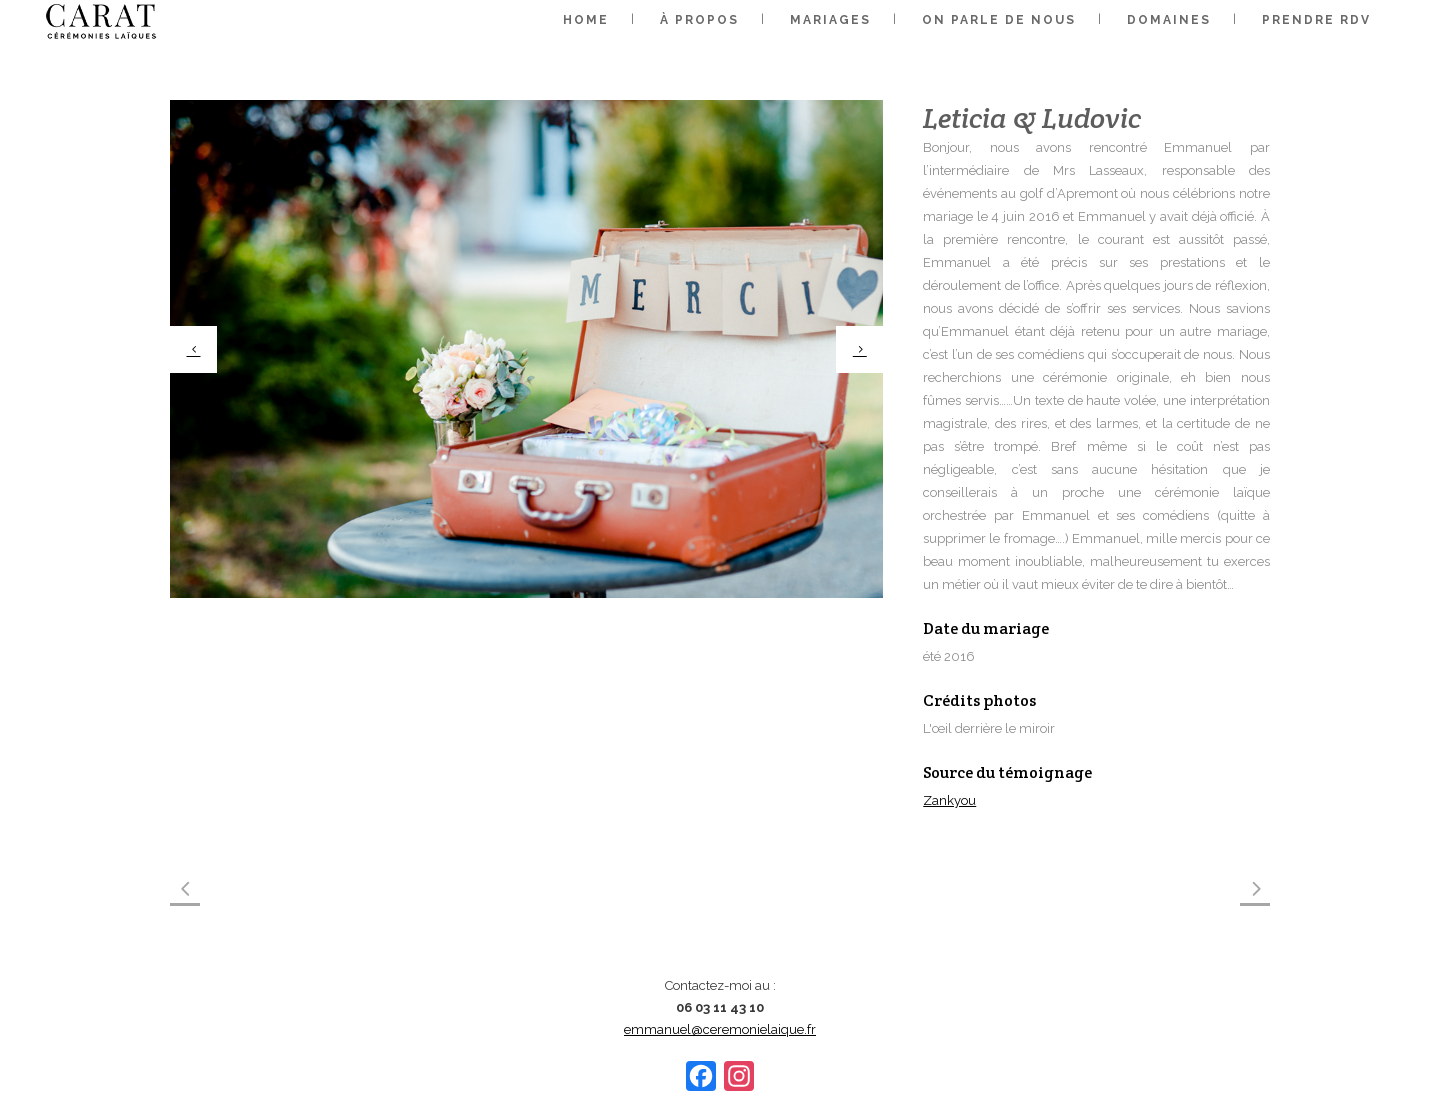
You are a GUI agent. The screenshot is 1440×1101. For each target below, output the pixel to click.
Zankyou (949, 800)
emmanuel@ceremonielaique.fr (720, 1029)
